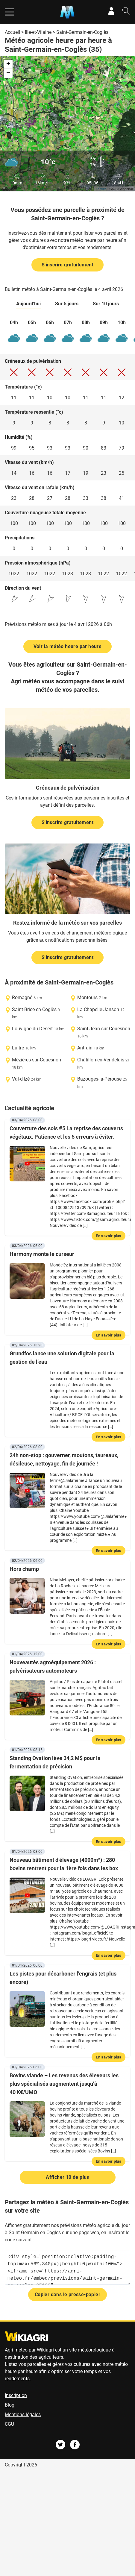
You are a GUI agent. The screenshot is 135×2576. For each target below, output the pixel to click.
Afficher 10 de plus (67, 2177)
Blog (9, 2405)
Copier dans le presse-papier (67, 2294)
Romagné (22, 997)
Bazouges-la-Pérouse (99, 1079)
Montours (87, 997)
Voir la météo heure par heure (68, 646)
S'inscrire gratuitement (67, 265)
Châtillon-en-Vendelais (100, 1060)
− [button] (8, 73)
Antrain (84, 1048)
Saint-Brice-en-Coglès (34, 1009)
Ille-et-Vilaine (38, 32)
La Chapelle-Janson (98, 1009)
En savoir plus (108, 1236)
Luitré (18, 1048)
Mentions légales (23, 2414)
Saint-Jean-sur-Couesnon (103, 1028)
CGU (9, 2424)
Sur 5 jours (66, 304)
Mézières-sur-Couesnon (36, 1060)
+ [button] (8, 64)
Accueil (12, 32)
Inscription (16, 2395)
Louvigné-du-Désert (32, 1028)
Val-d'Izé (21, 1079)
